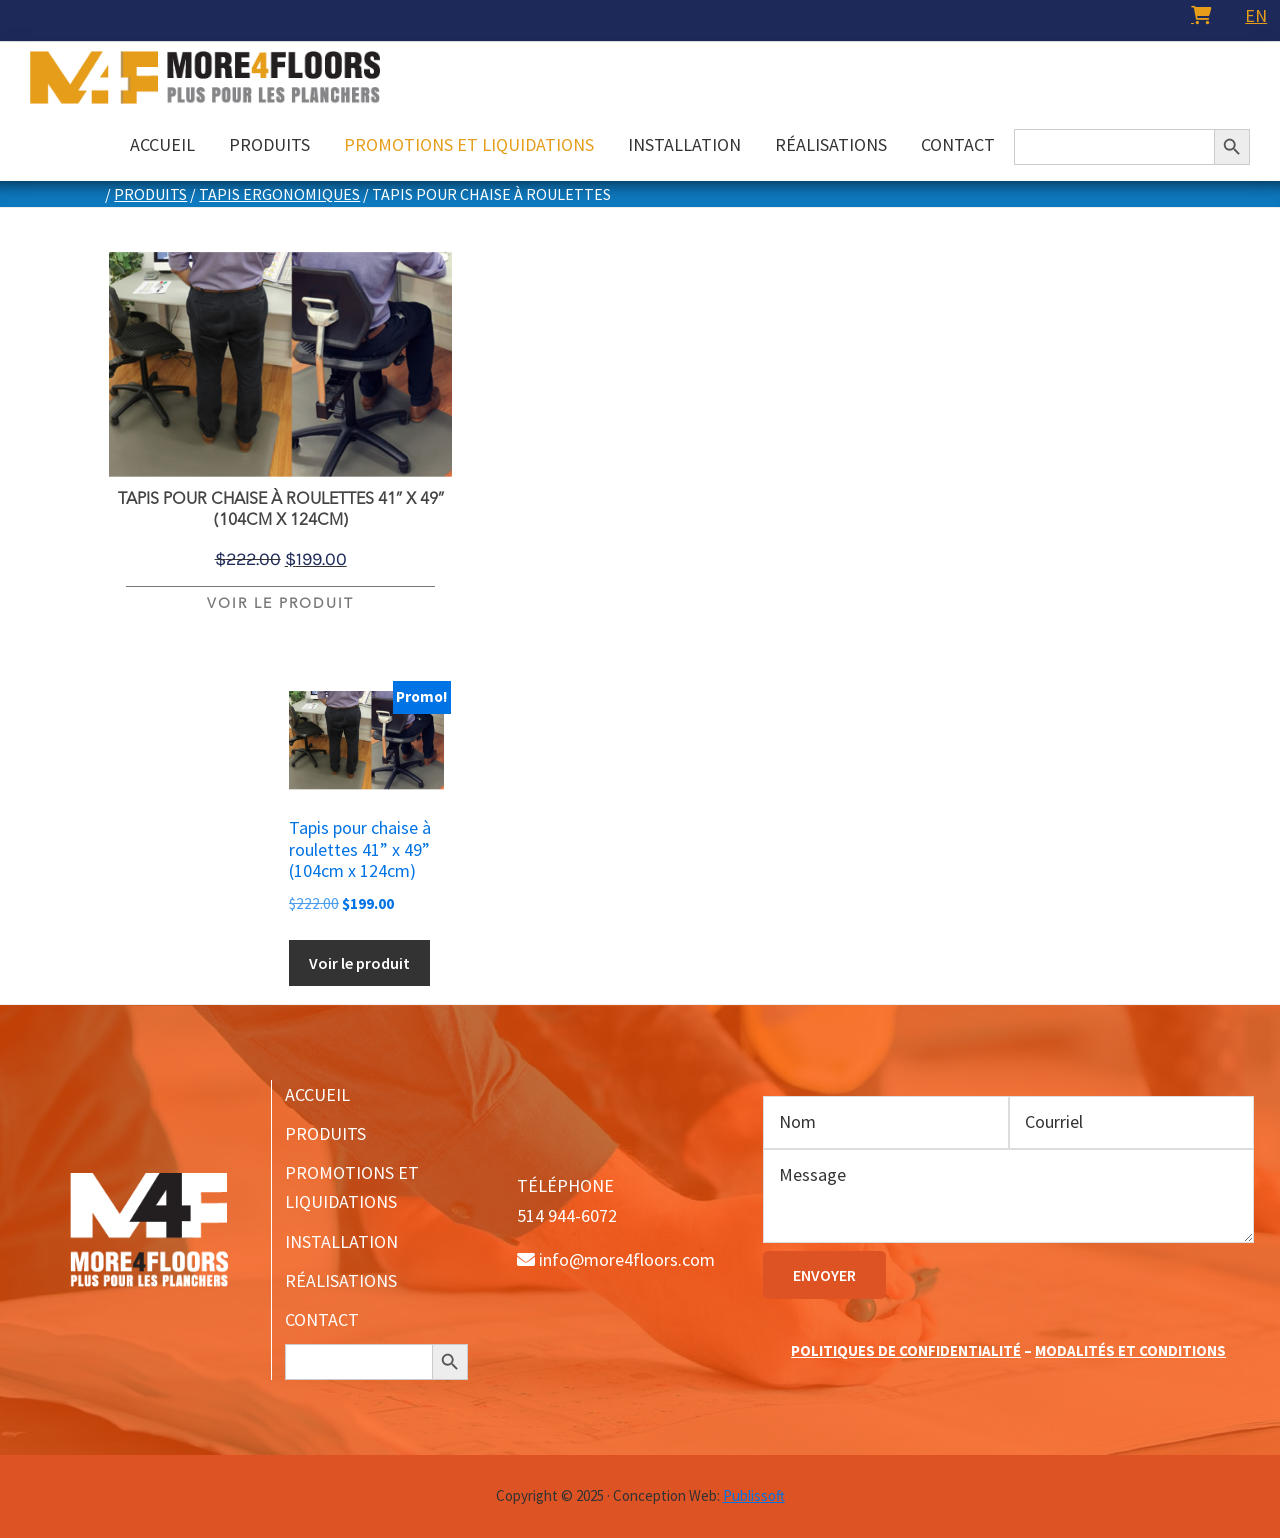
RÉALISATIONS (341, 1280)
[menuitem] (1256, 15)
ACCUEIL (317, 1094)
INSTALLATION (341, 1241)
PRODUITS (325, 1133)
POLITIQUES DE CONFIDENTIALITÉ (906, 1350)
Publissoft (754, 1495)
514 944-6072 (567, 1215)
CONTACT (322, 1319)
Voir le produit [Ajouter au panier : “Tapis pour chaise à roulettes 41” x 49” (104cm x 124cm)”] (280, 604)
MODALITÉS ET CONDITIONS (1130, 1350)
